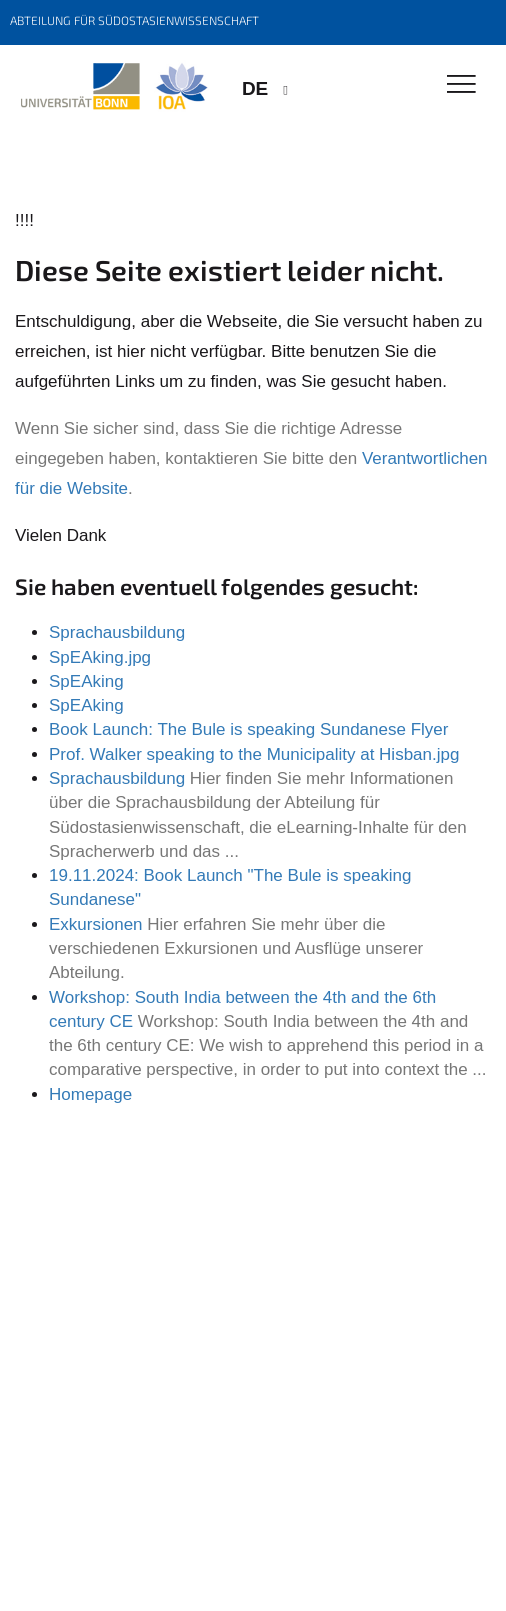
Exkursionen (96, 924)
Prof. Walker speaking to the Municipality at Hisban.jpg (254, 754)
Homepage (90, 1094)
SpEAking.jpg (100, 657)
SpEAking (86, 681)
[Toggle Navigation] (461, 85)
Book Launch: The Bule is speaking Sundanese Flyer (248, 729)
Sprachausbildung (117, 632)
